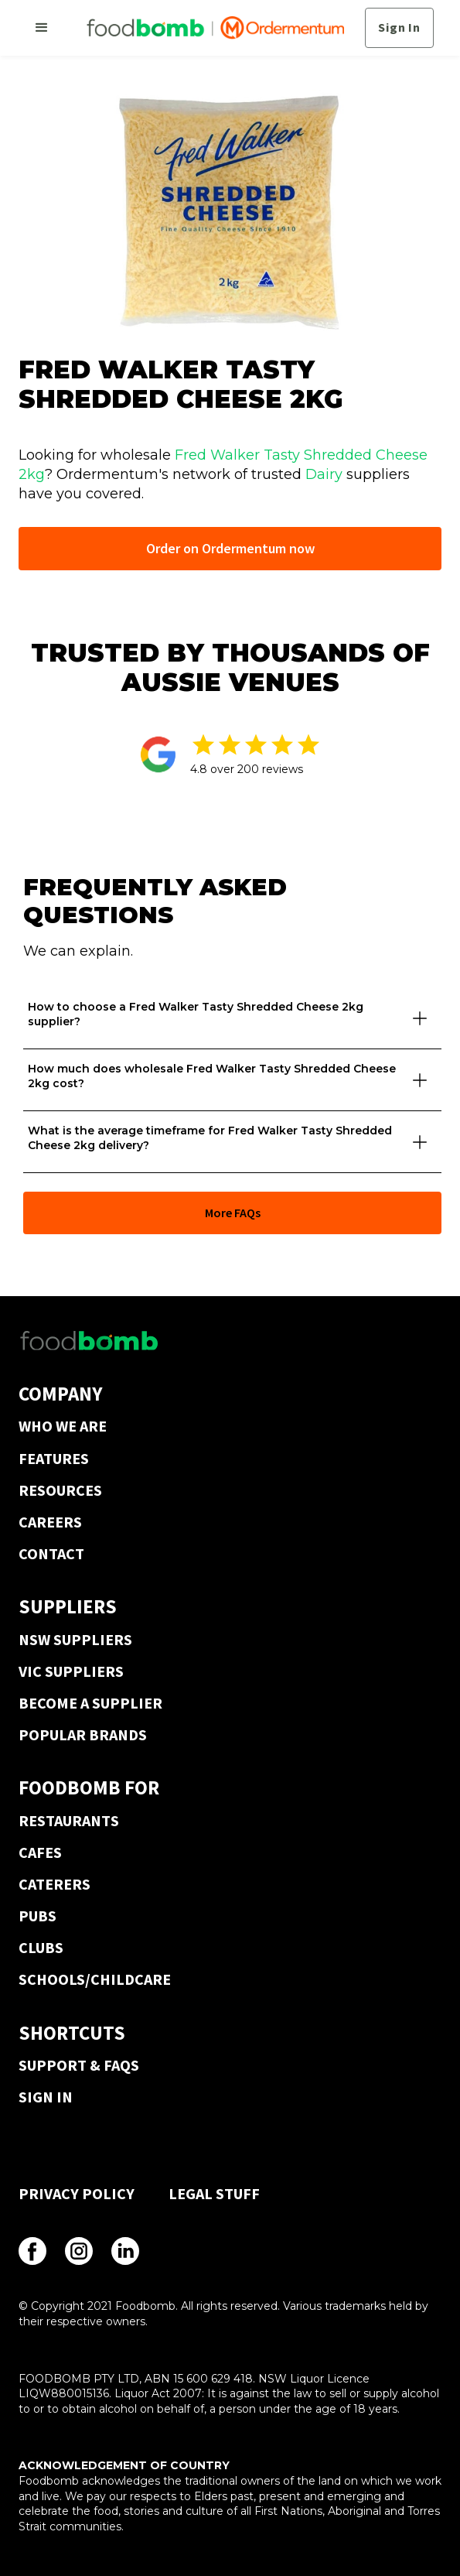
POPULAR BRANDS (83, 1734)
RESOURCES (60, 1490)
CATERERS (54, 1884)
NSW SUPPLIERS (75, 1639)
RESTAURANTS (69, 1820)
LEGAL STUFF (214, 2193)
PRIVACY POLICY (77, 2193)
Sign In (399, 27)
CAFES (40, 1852)
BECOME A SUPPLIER (90, 1702)
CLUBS (41, 1947)
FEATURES (54, 1458)
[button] (42, 28)
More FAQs (233, 1212)
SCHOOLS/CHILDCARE (95, 1979)
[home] (211, 27)
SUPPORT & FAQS (79, 2065)
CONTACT (51, 1553)
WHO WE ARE (63, 1425)
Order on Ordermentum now (230, 548)
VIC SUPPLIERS (71, 1671)
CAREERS (50, 1521)
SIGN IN (46, 2096)
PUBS (37, 1915)
